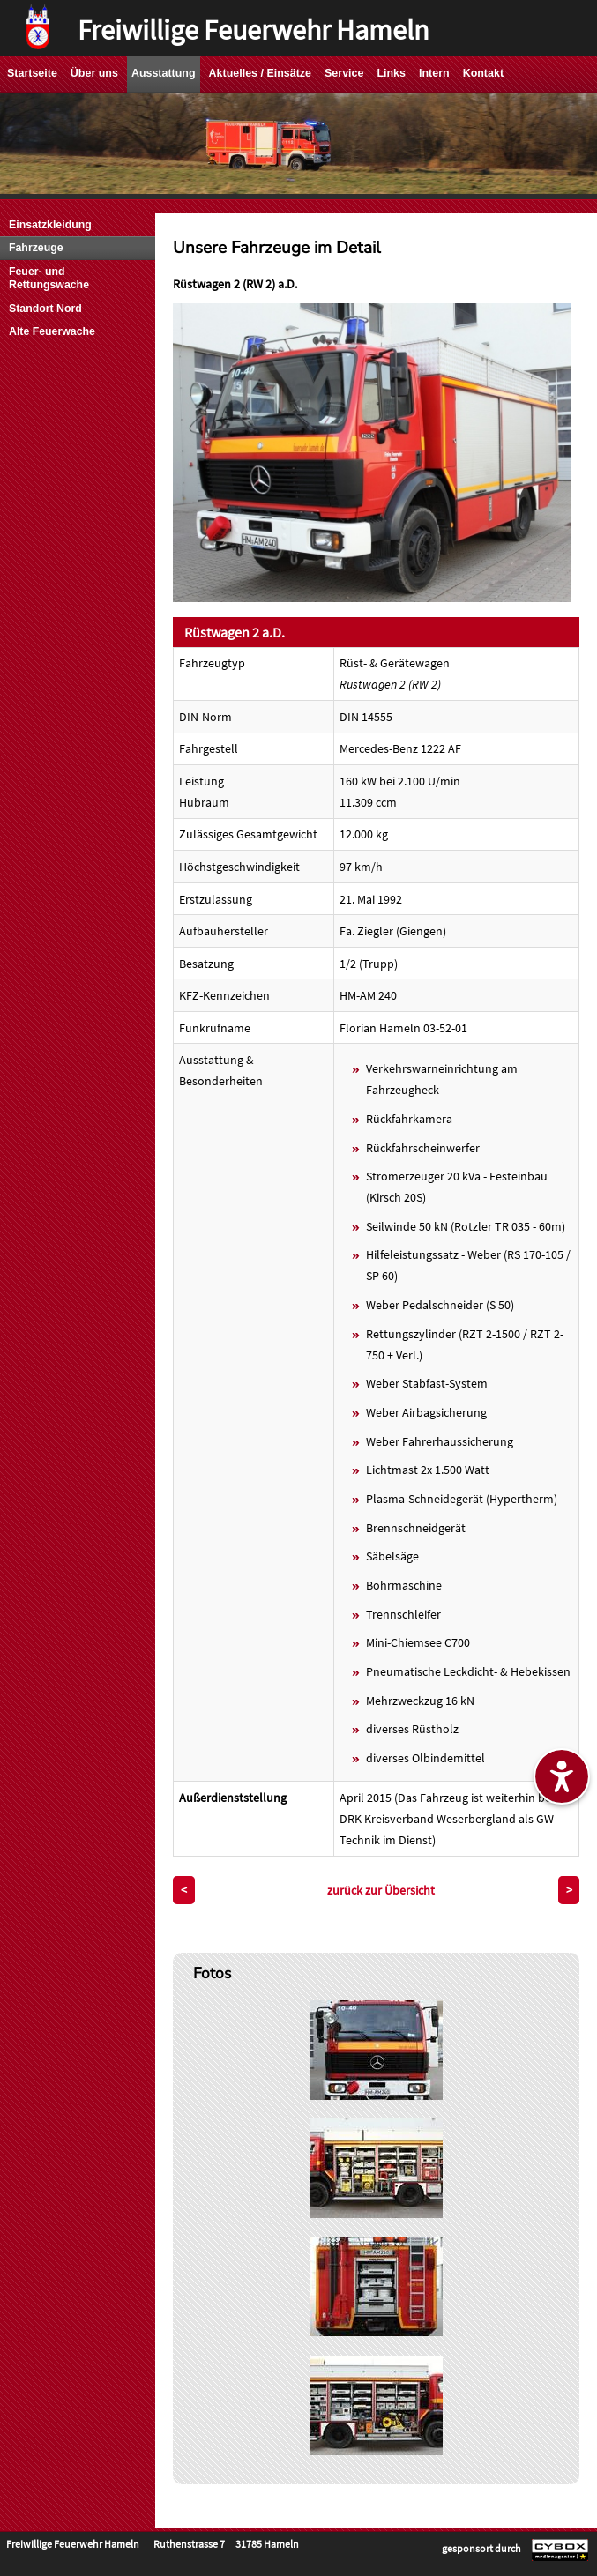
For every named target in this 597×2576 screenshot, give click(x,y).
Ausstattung (163, 73)
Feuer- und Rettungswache (49, 278)
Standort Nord (45, 308)
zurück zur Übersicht (381, 1890)
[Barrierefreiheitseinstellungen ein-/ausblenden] (561, 1776)
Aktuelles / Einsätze (260, 73)
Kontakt (483, 73)
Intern (434, 73)
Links (391, 73)
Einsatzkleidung (50, 225)
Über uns (94, 73)
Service (344, 73)
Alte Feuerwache (52, 331)
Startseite (32, 73)
